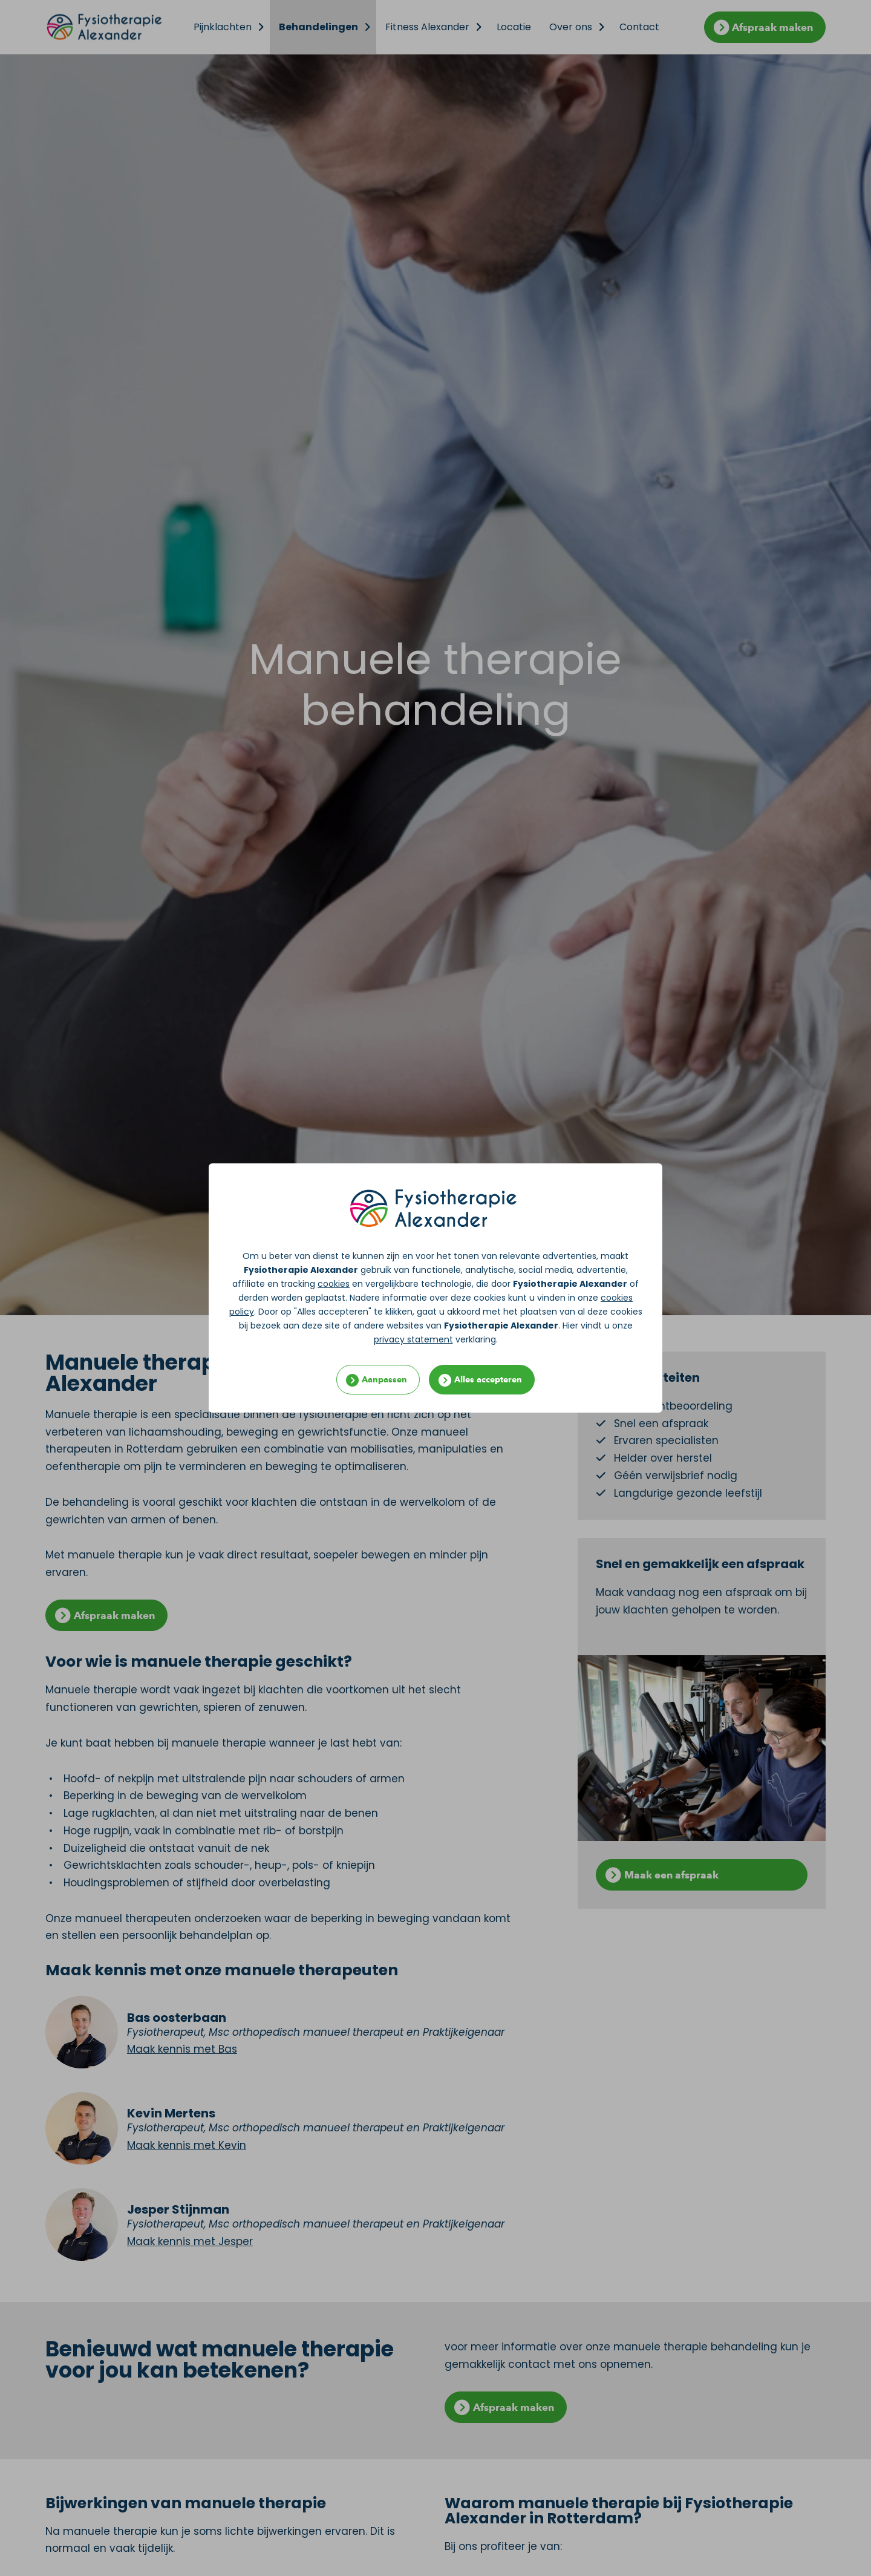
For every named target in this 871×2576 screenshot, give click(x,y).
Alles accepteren (488, 1380)
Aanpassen (384, 1380)
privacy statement (413, 1339)
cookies (334, 1284)
